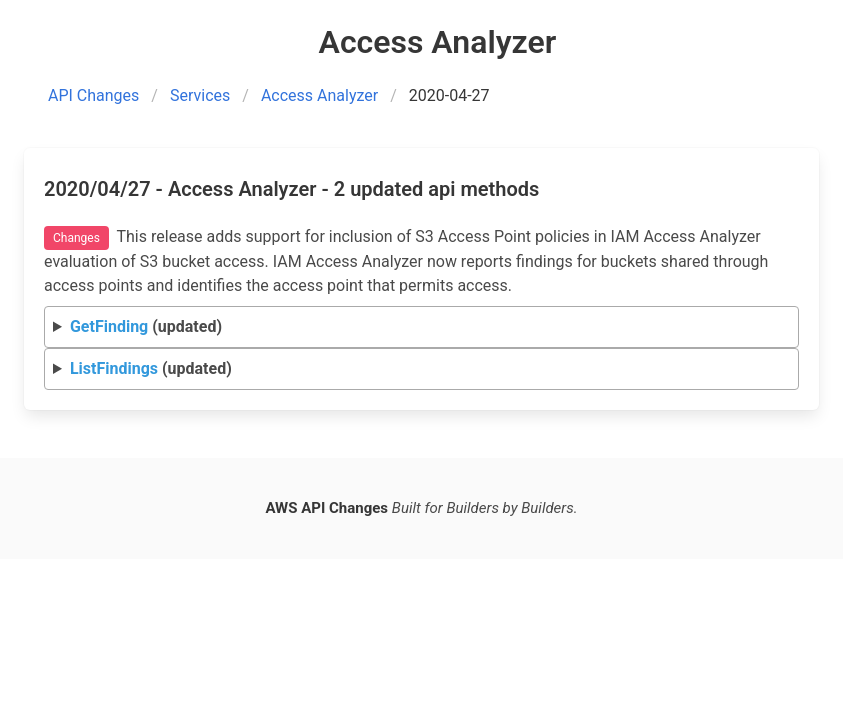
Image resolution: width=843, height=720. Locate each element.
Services (200, 95)
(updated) (146, 326)
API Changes (93, 95)
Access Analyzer (319, 95)
